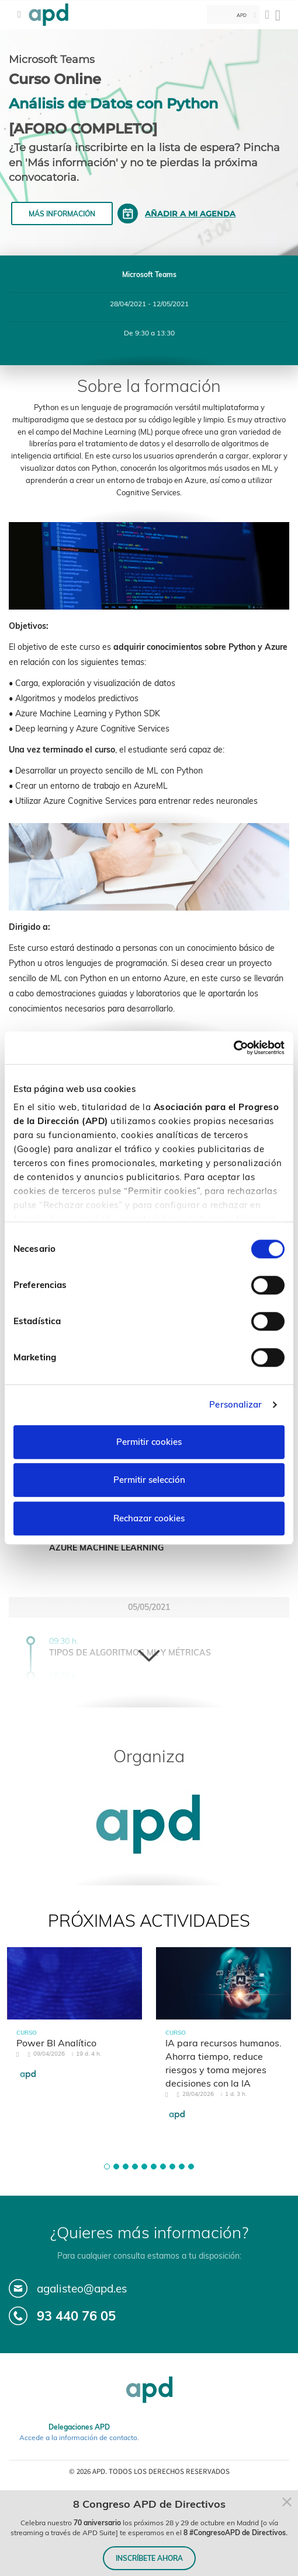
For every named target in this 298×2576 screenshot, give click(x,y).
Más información (62, 213)
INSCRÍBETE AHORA (149, 2558)
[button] (107, 2166)
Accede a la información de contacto (78, 2437)
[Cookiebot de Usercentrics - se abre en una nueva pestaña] (233, 1047)
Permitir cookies (149, 1441)
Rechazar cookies (149, 1518)
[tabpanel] (74, 2024)
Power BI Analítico (56, 2043)
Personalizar (235, 1404)
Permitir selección (149, 1479)
